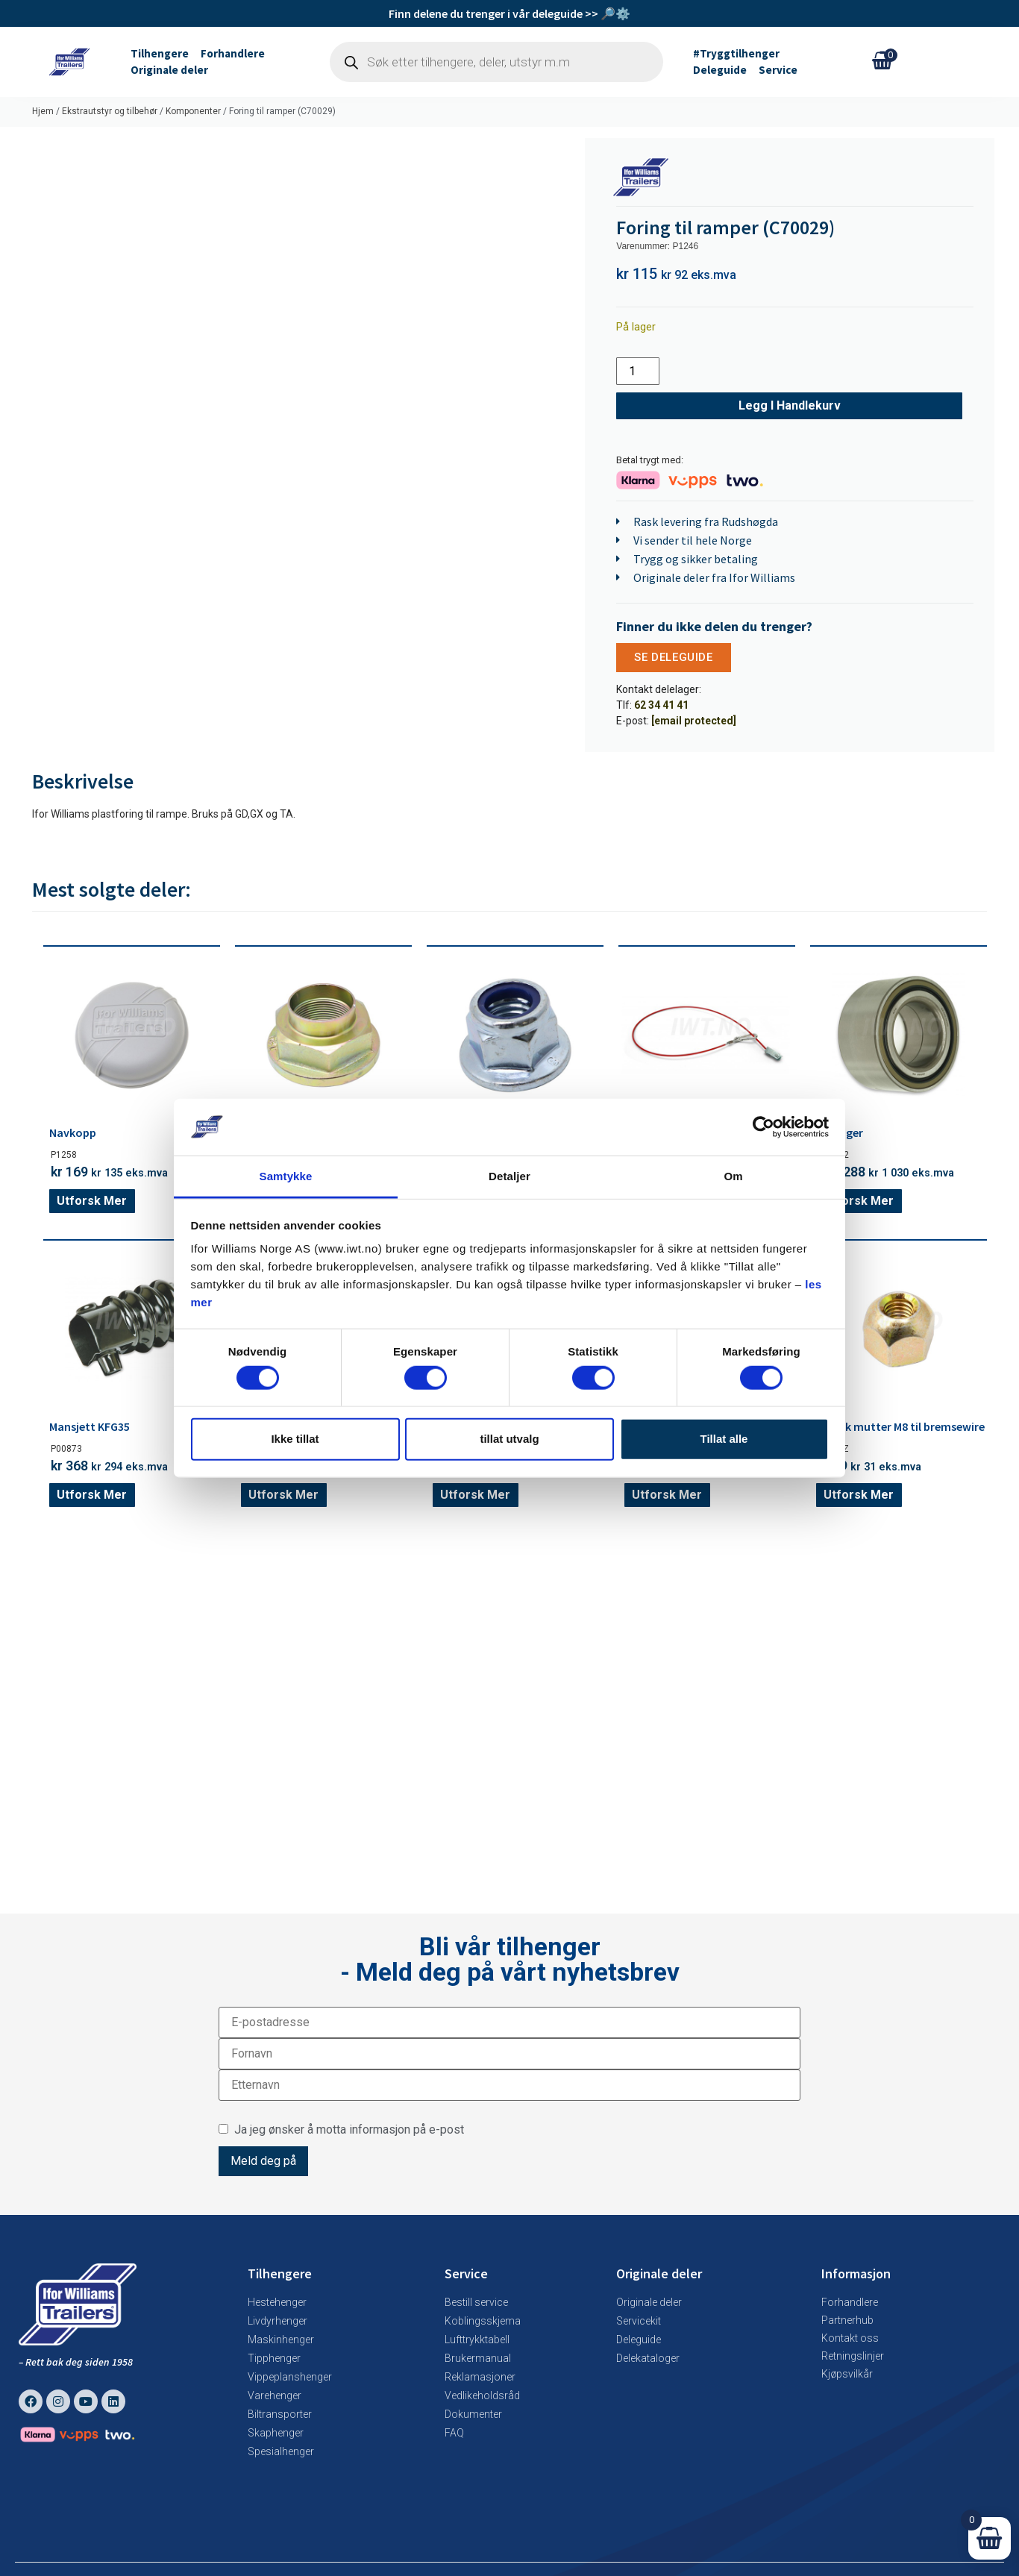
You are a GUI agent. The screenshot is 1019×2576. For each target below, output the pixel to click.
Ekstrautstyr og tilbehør (109, 111)
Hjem (43, 111)
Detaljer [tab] (509, 1176)
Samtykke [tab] (286, 1176)
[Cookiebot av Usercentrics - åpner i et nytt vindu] (763, 1127)
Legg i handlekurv (790, 405)
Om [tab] (733, 1176)
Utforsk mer (92, 1201)
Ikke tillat (295, 1438)
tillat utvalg (509, 1438)
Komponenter (193, 111)
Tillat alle (724, 1438)
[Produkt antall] (637, 371)
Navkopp (72, 1132)
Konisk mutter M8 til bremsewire (900, 1426)
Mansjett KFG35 (89, 1426)
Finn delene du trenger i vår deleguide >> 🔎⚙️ (509, 13)
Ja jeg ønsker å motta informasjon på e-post (341, 2129)
